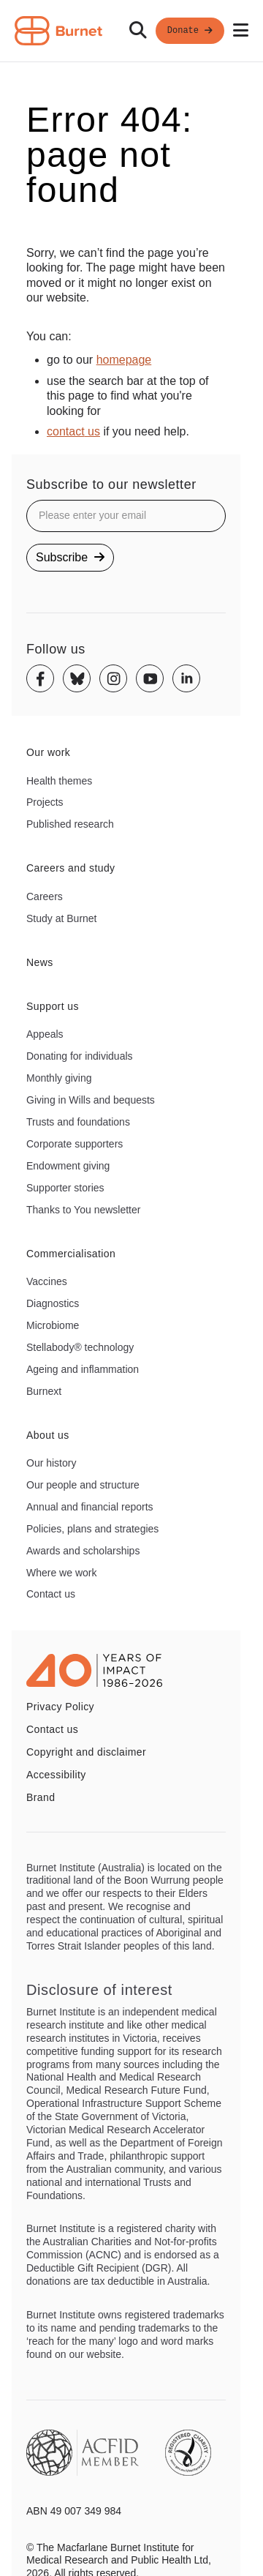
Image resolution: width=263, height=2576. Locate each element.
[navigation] (131, 31)
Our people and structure (83, 1485)
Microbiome (52, 1325)
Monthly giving (59, 1078)
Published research (70, 824)
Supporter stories (65, 1188)
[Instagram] (113, 678)
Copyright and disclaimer (86, 1752)
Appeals (45, 1034)
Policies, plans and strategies (92, 1529)
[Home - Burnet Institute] (58, 30)
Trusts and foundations (78, 1122)
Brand (40, 1797)
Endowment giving (68, 1166)
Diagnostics (52, 1303)
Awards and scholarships (83, 1551)
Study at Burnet (61, 918)
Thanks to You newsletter (83, 1210)
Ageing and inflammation (82, 1369)
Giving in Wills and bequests (90, 1100)
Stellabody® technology (80, 1347)
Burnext (43, 1391)
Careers (44, 896)
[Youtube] (150, 678)
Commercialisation (70, 1253)
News (39, 962)
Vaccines (46, 1281)
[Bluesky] (77, 678)
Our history (51, 1463)
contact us (73, 431)
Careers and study (70, 868)
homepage (124, 359)
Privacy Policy (60, 1706)
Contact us (50, 1594)
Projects (45, 802)
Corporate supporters (74, 1144)
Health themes (59, 781)
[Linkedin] (186, 678)
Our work (48, 752)
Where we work (61, 1573)
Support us (52, 1006)
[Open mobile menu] (240, 30)
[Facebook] (40, 678)
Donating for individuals (79, 1056)
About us (47, 1435)
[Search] (138, 30)
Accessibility (56, 1775)
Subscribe (70, 557)
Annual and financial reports (89, 1507)
